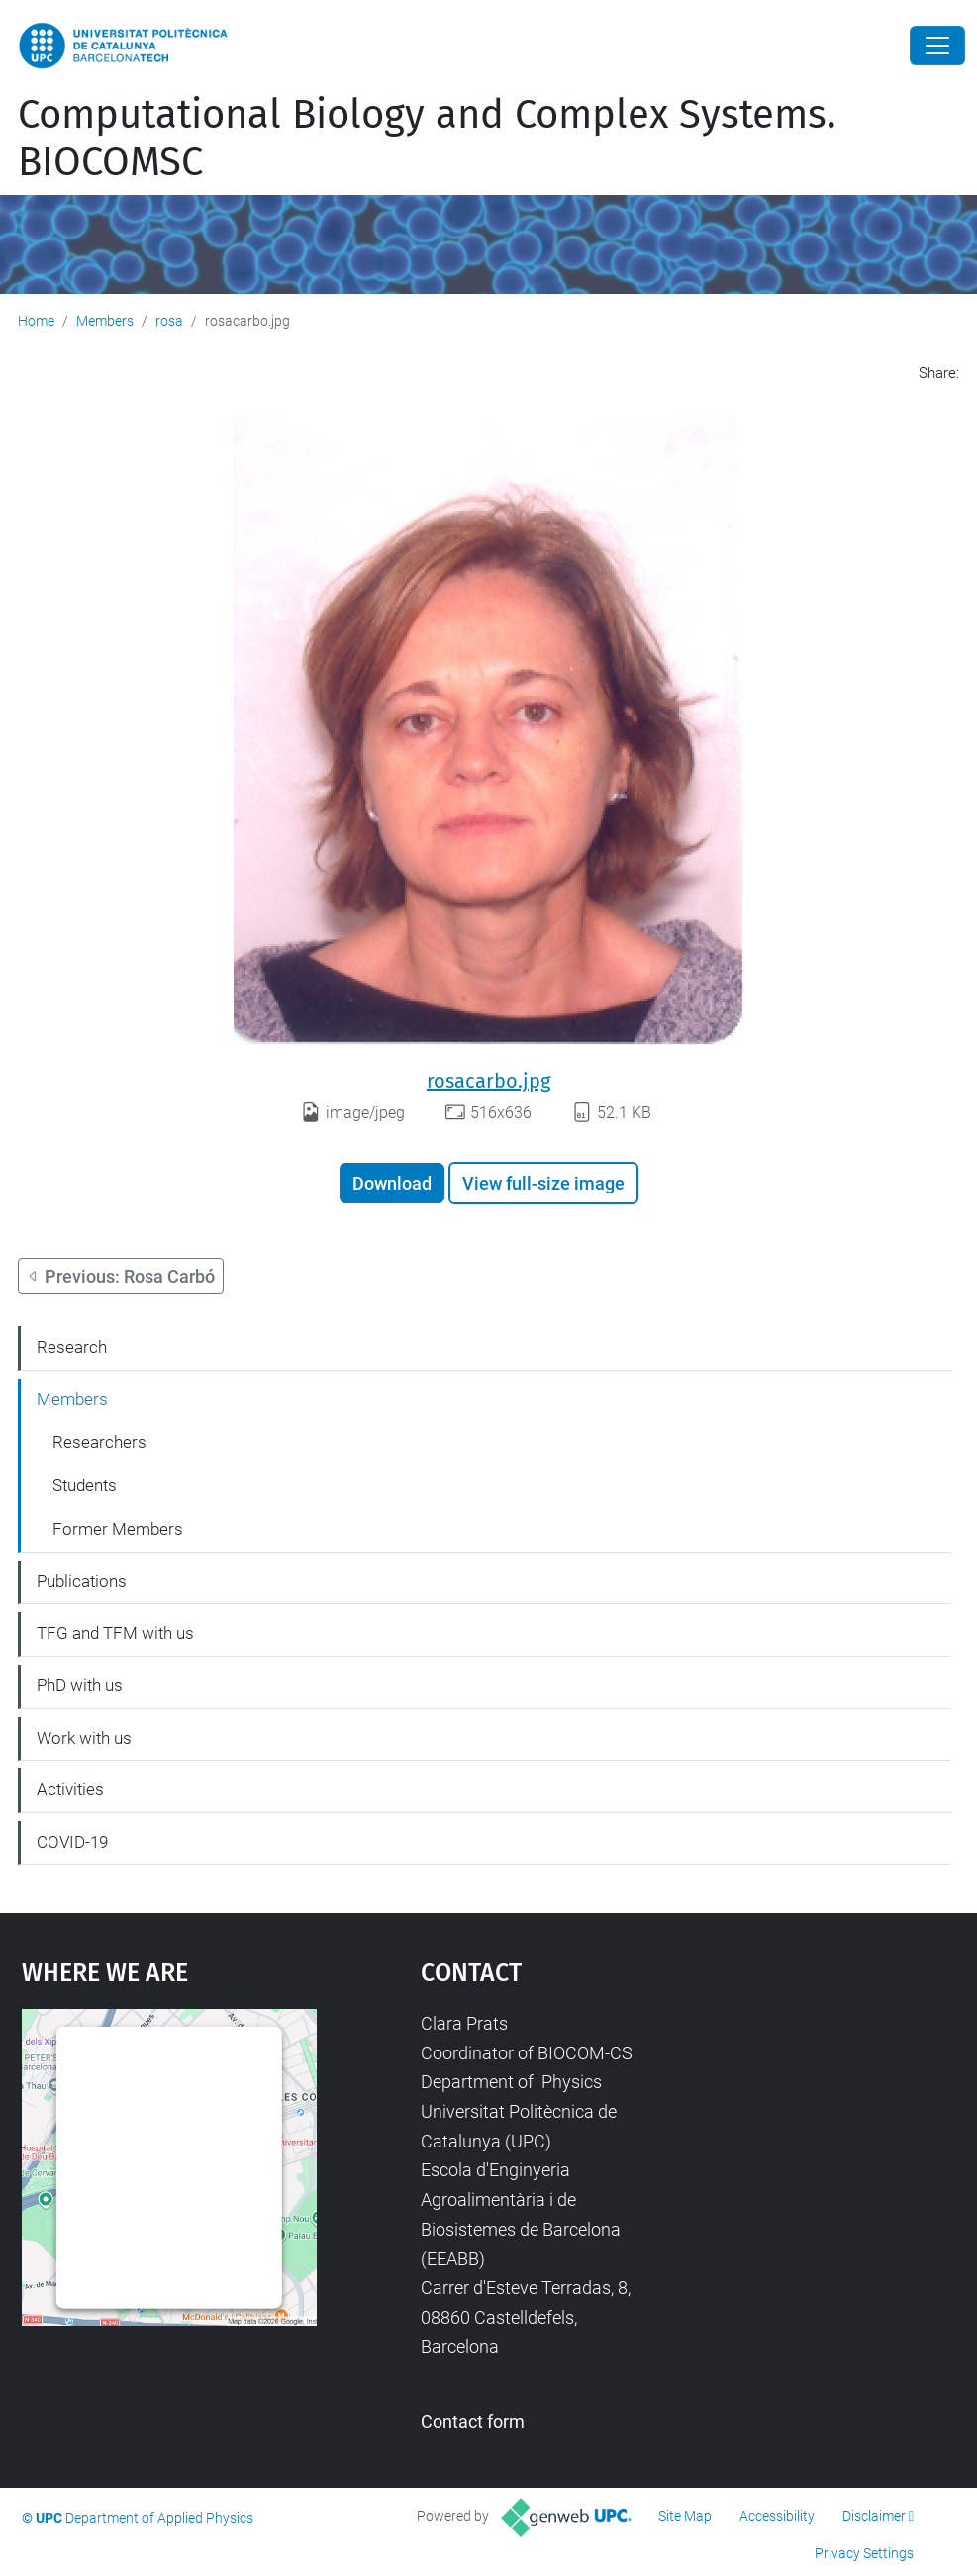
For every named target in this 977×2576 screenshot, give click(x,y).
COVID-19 (72, 1842)
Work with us (84, 1738)
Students (84, 1485)
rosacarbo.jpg (488, 1081)
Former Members (117, 1529)
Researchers (99, 1442)
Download (392, 1183)
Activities (70, 1789)
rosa (169, 321)
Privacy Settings (864, 2553)
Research (72, 1347)
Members (105, 321)
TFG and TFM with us (115, 1633)
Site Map (685, 2516)
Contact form (473, 2421)
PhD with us (80, 1685)
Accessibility (777, 2516)
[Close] (937, 45)
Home (36, 321)
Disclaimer (874, 2516)
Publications (82, 1581)
